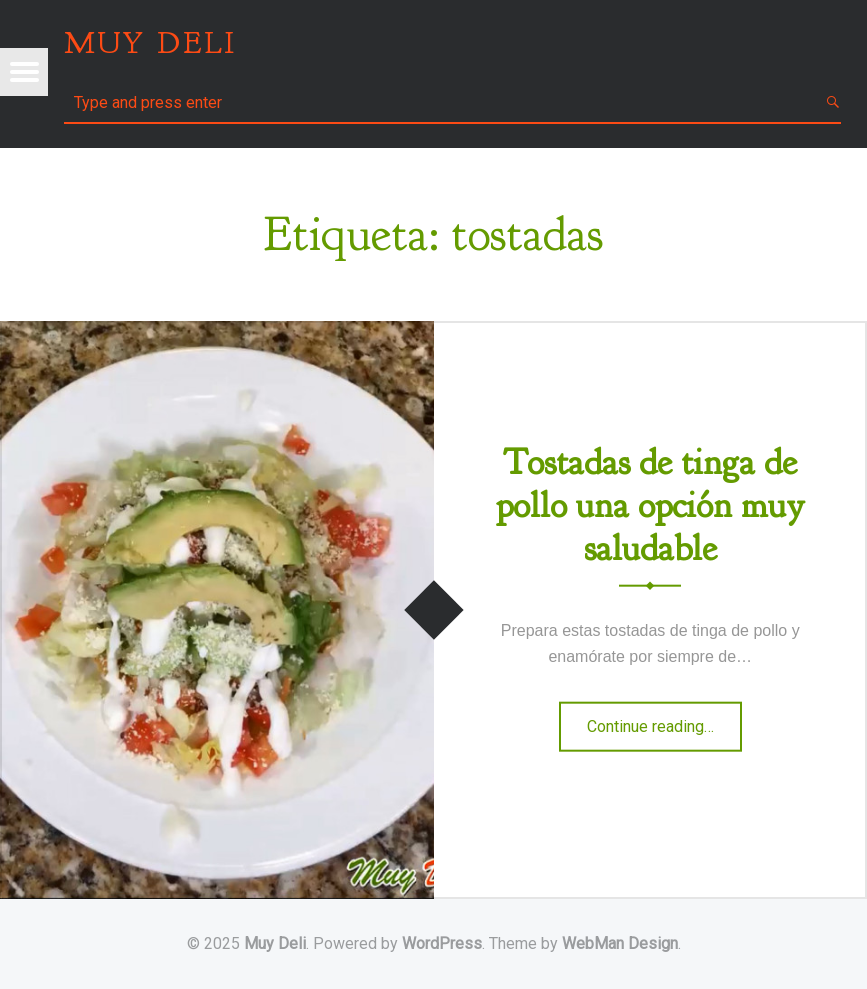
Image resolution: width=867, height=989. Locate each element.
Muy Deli (275, 943)
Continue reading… (664, 732)
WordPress (442, 943)
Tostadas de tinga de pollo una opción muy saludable (650, 505)
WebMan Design (620, 943)
